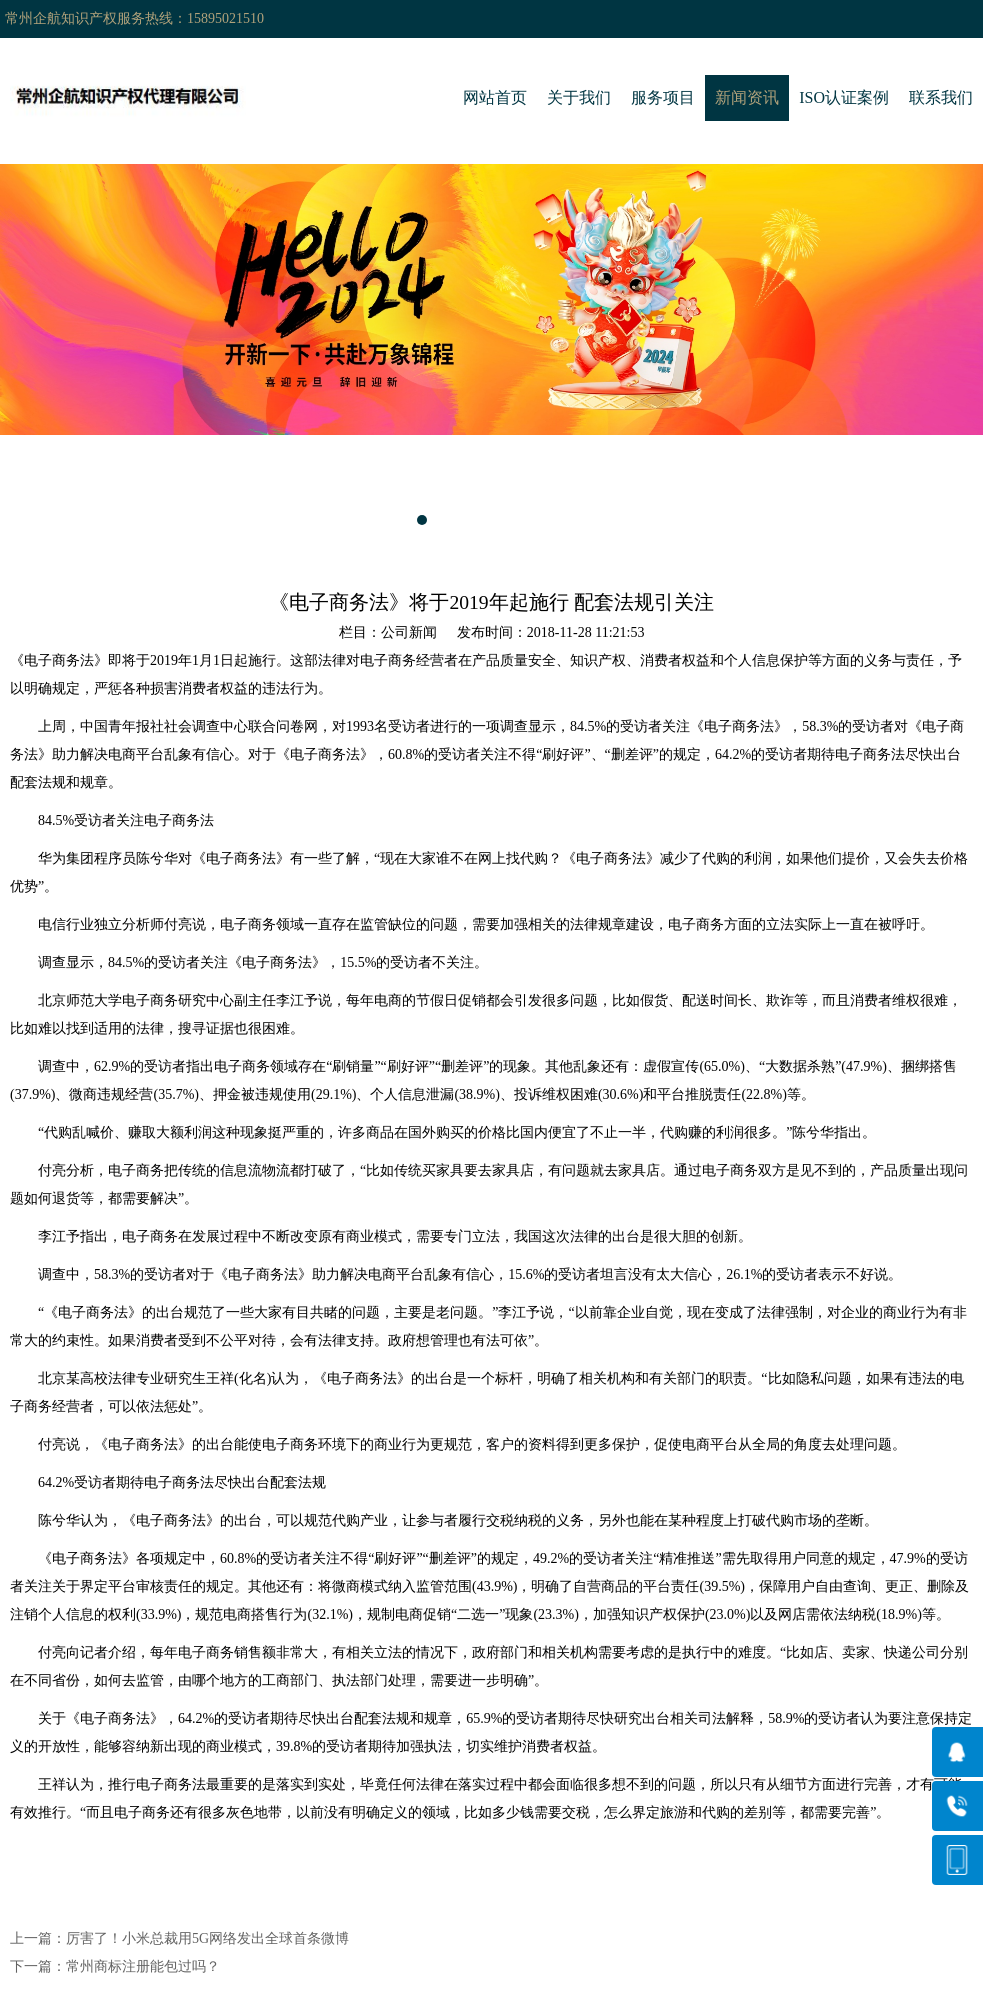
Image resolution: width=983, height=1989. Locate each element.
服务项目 (663, 97)
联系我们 (941, 97)
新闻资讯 (747, 97)
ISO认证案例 (844, 97)
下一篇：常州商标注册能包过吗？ (115, 1966)
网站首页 (495, 97)
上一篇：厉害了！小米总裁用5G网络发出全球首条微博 (179, 1938)
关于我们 (579, 97)
